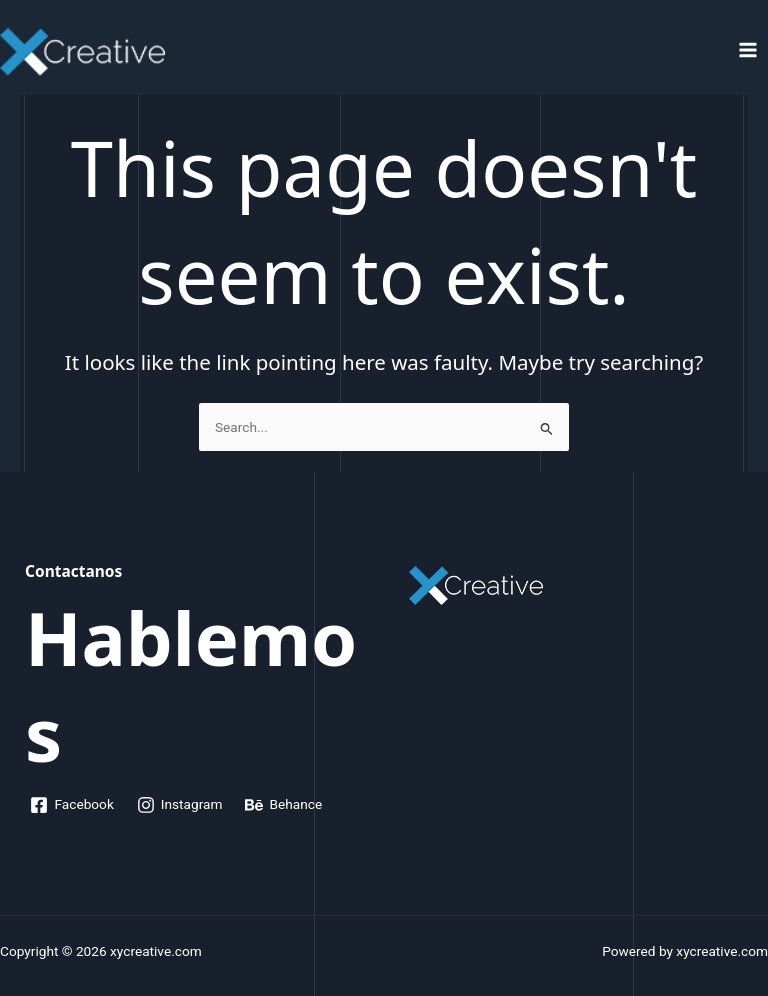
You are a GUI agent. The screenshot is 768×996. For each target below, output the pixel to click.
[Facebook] (72, 805)
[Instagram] (179, 805)
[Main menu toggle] (748, 50)
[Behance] (284, 805)
